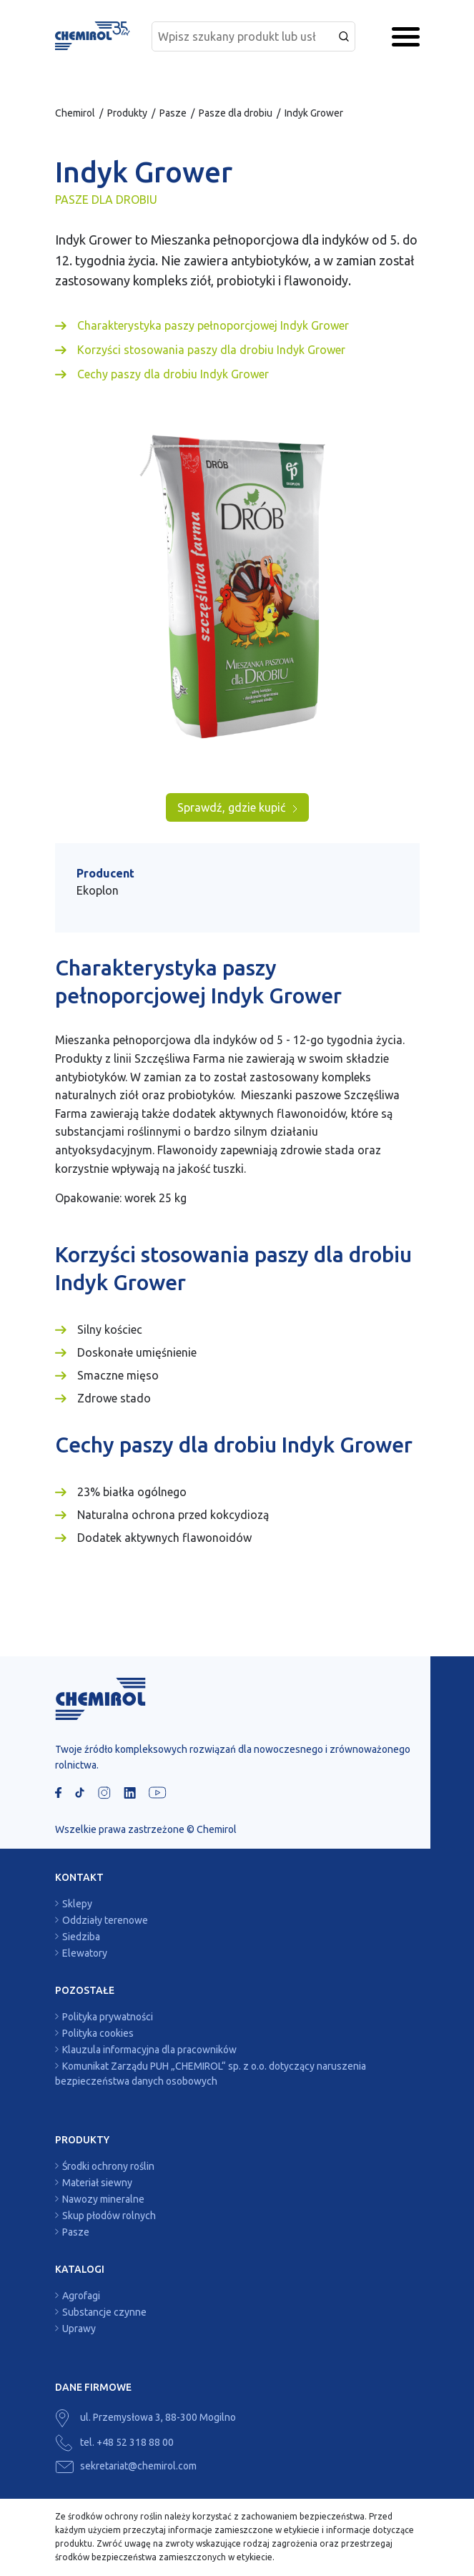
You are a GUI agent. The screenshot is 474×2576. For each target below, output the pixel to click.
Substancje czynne (104, 2312)
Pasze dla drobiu (235, 113)
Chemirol (75, 113)
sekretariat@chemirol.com (126, 2466)
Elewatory (84, 1953)
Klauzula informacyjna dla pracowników (149, 2049)
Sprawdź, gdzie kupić (237, 807)
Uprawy (79, 2328)
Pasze (173, 113)
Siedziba (81, 1936)
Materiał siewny (97, 2182)
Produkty (127, 113)
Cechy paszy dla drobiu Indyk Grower (173, 374)
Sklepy (77, 1903)
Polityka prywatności (107, 2016)
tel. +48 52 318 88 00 (114, 2442)
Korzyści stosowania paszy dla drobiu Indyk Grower (211, 349)
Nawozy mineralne (103, 2199)
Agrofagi (81, 2295)
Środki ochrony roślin (108, 2166)
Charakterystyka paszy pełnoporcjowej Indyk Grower (213, 325)
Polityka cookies (98, 2033)
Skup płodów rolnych (109, 2215)
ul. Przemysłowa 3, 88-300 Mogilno (145, 2417)
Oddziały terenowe (105, 1920)
